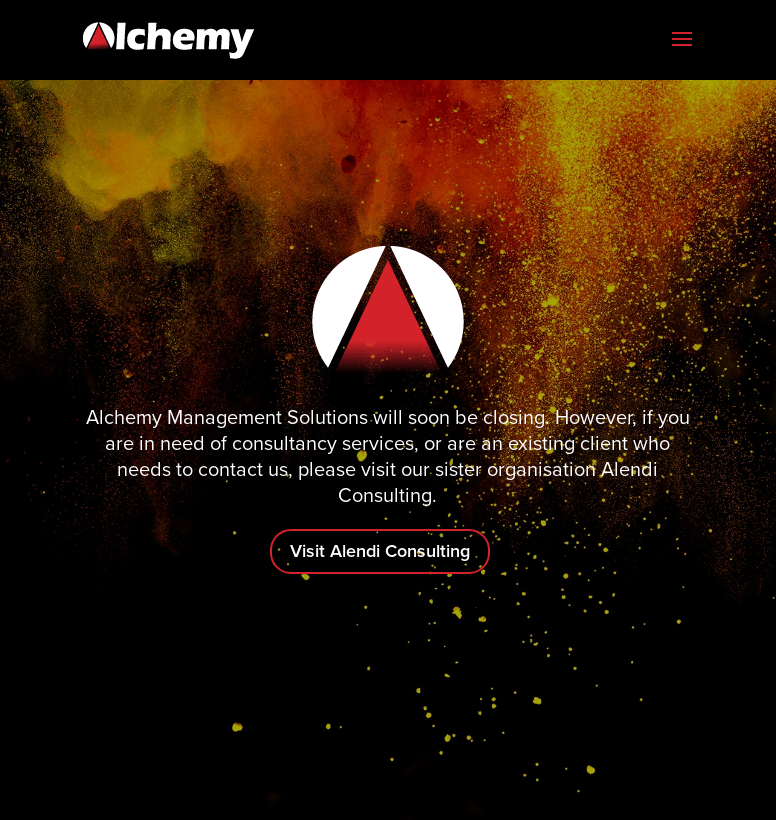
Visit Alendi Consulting (380, 551)
